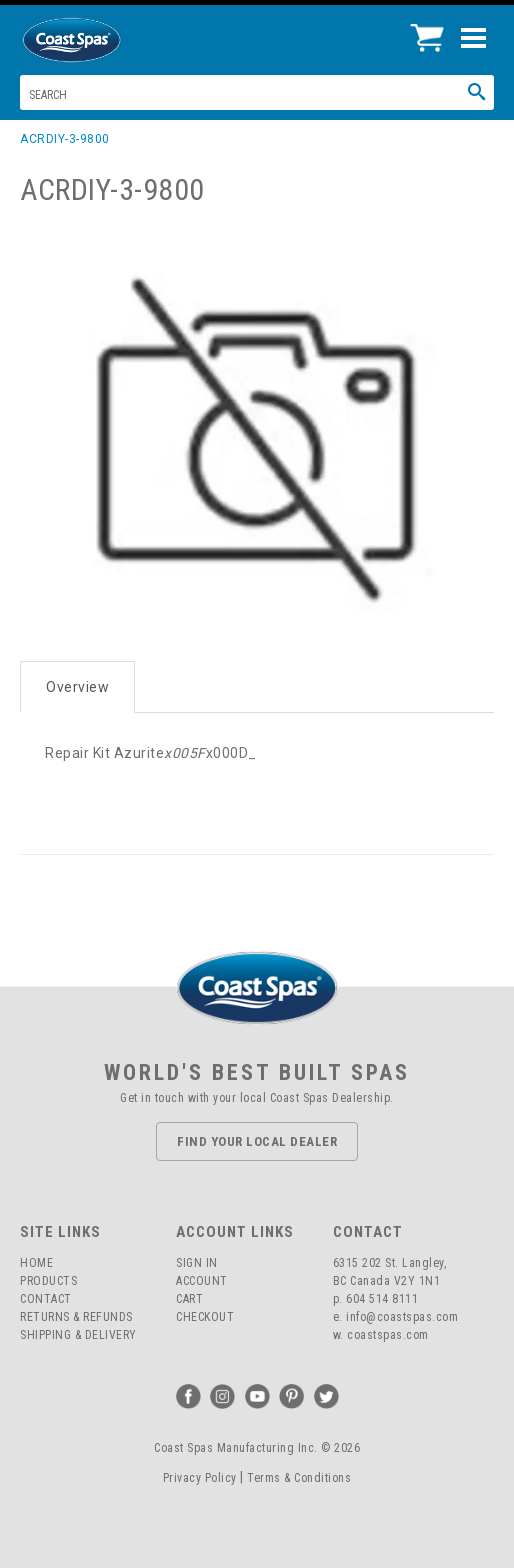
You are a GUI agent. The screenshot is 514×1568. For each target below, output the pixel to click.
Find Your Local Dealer (257, 1141)
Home (36, 1263)
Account (202, 1281)
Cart (189, 1299)
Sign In (197, 1263)
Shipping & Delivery (78, 1335)
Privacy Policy (200, 1478)
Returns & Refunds (76, 1317)
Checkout (205, 1317)
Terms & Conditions (299, 1478)
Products (48, 1281)
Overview (77, 687)
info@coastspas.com (402, 1317)
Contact (46, 1299)
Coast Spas (105, 40)
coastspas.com (388, 1335)
